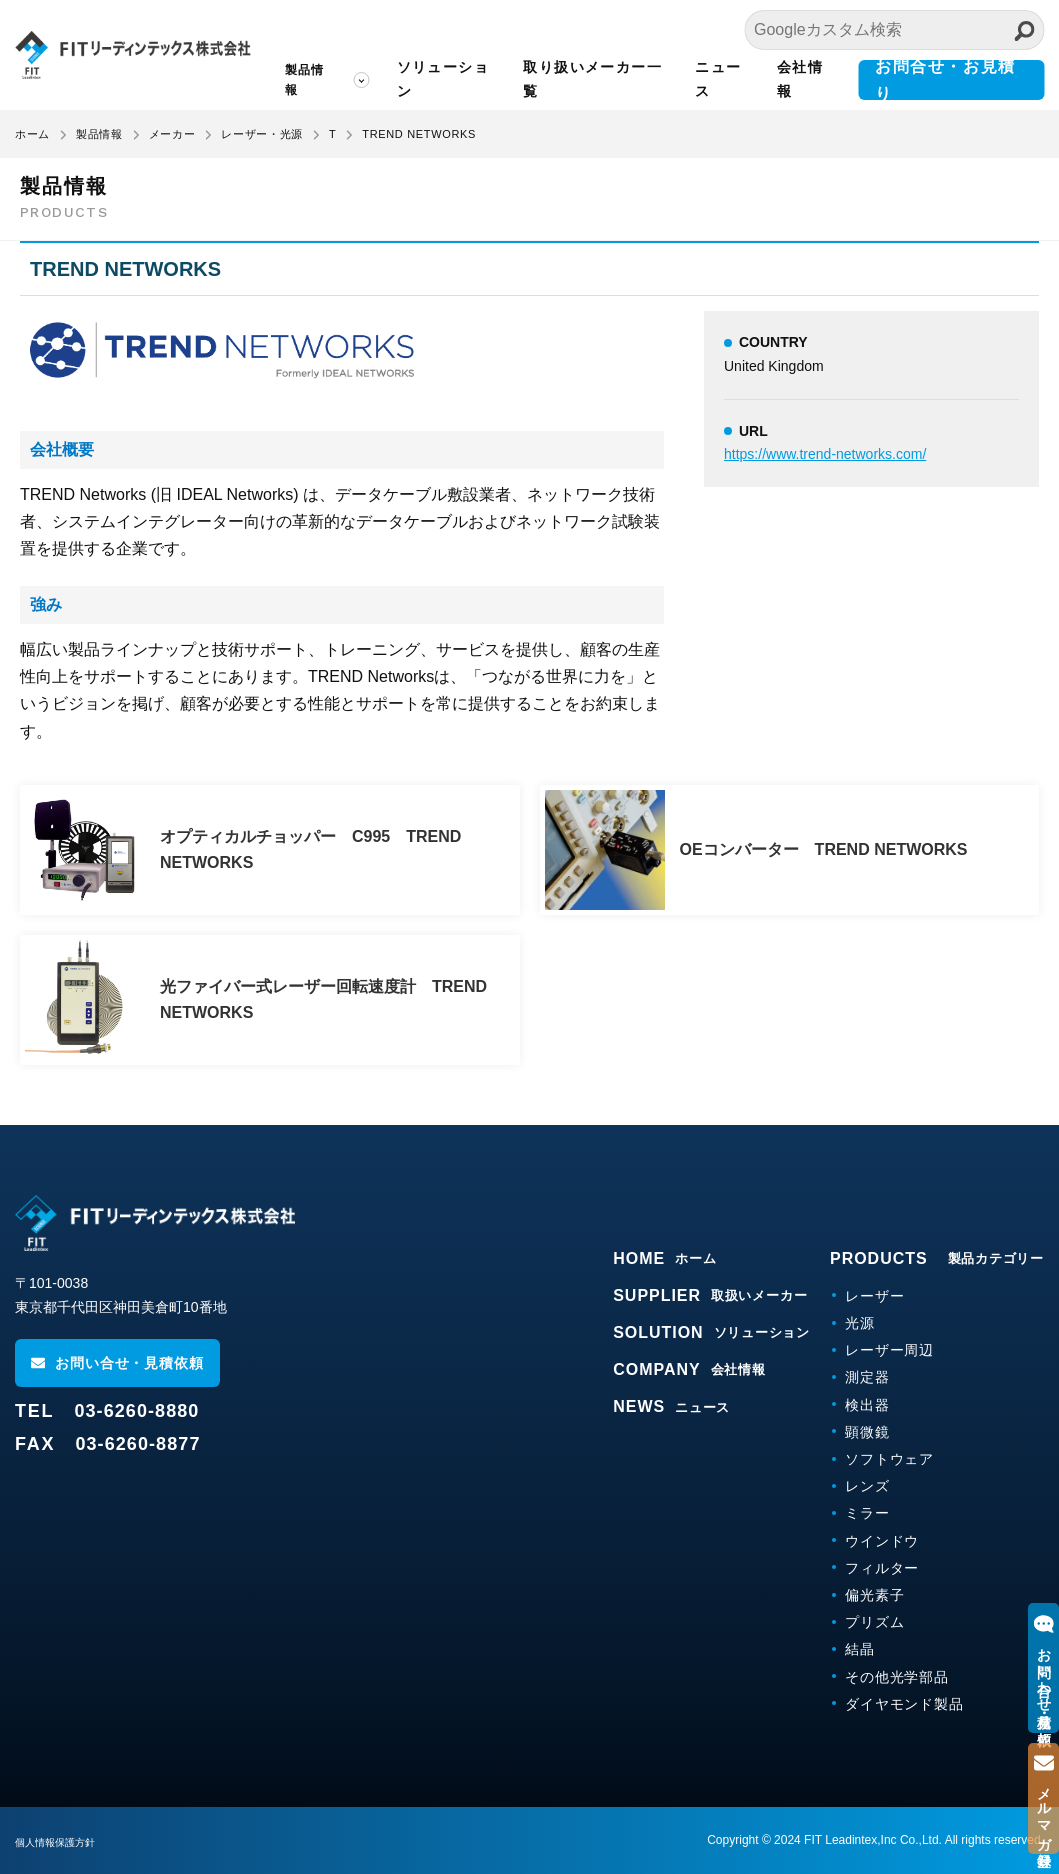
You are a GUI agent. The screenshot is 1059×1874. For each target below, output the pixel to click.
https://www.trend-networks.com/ (825, 454)
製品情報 (305, 80)
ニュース (718, 79)
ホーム (32, 134)
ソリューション (443, 79)
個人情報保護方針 (63, 1842)
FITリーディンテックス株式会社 (132, 55)
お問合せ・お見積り (945, 80)
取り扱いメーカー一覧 (592, 79)
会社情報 (800, 79)
